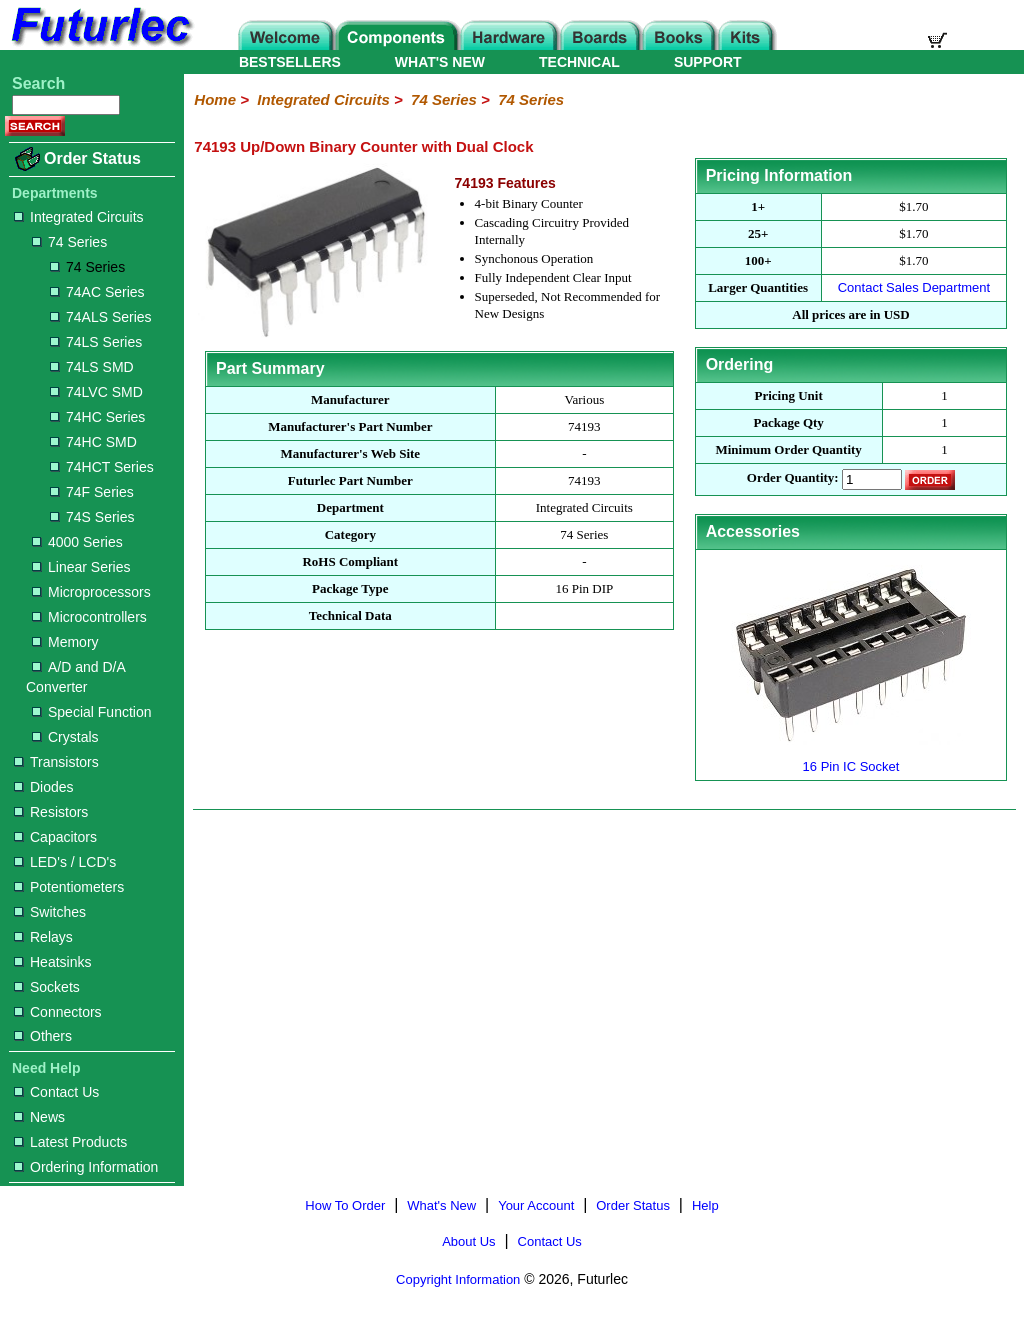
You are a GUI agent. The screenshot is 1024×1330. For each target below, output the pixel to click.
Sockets (47, 987)
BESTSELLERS (290, 62)
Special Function (92, 712)
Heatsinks (52, 962)
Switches (50, 912)
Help (705, 1205)
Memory (65, 642)
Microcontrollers (89, 617)
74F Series (92, 492)
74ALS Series (101, 317)
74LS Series (96, 342)
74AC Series (97, 292)
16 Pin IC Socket (851, 758)
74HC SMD (93, 442)
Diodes (44, 787)
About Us (468, 1241)
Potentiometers (69, 887)
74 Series (69, 242)
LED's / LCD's (65, 862)
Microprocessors (91, 592)
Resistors (51, 812)
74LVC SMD (96, 392)
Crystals (65, 737)
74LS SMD (92, 367)
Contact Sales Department (914, 287)
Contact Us (56, 1092)
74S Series (92, 517)
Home (215, 99)
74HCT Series (102, 467)
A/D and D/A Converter (75, 677)
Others (43, 1036)
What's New (441, 1205)
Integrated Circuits (79, 217)
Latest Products (70, 1142)
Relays (43, 937)
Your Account (536, 1205)
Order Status (92, 158)
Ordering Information (86, 1167)
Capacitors (55, 837)
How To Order (345, 1205)
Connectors (58, 1012)
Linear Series (81, 567)
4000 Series (77, 542)
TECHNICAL (579, 62)
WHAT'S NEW (440, 62)
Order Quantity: (793, 478)
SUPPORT (708, 62)
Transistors (56, 762)
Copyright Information (458, 1279)
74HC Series (97, 417)
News (39, 1117)
